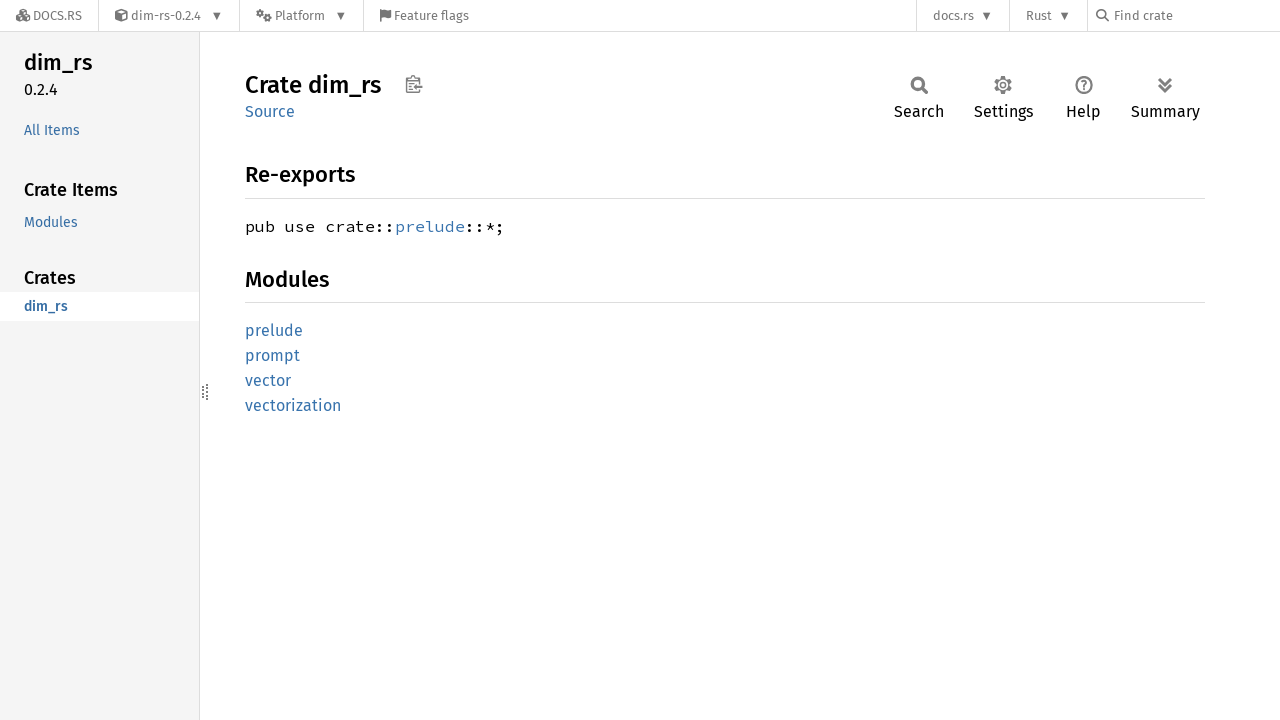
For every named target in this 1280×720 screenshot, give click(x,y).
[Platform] (301, 15)
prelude (430, 226)
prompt (272, 355)
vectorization (293, 405)
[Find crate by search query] (1196, 15)
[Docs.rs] (49, 15)
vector (268, 380)
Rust (1039, 15)
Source (270, 111)
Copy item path (413, 84)
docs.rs (953, 15)
